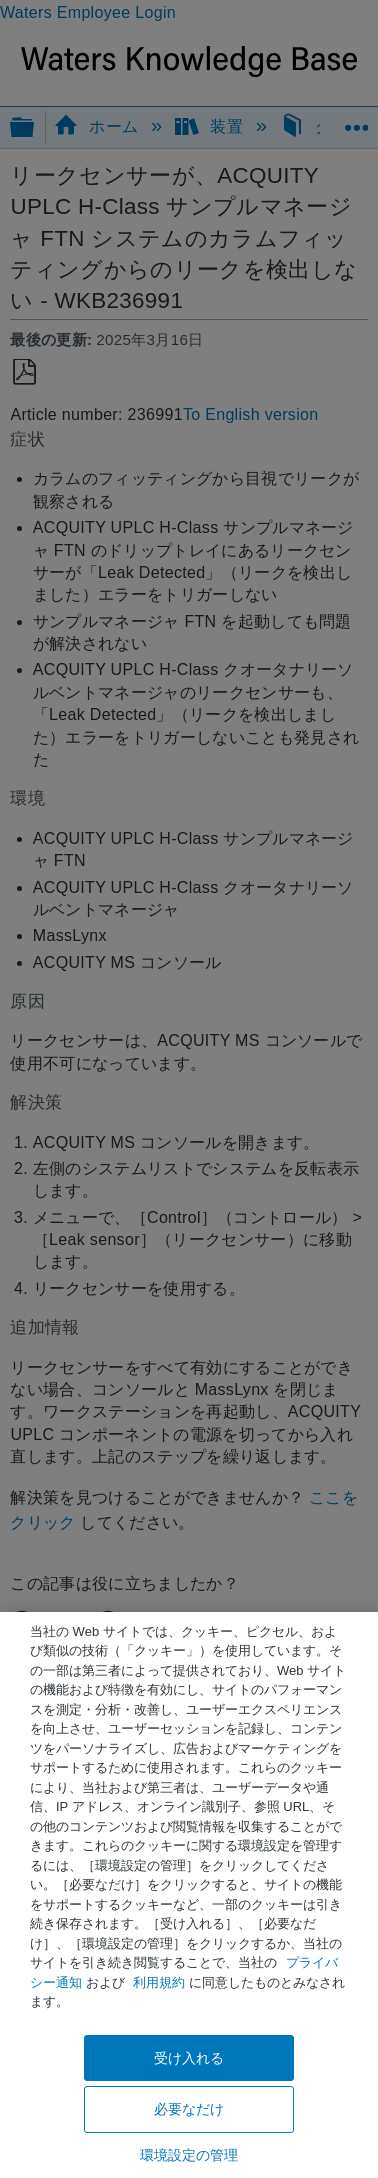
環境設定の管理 (189, 2155)
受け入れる (189, 2058)
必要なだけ (189, 2109)
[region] (189, 1895)
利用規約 (159, 1982)
